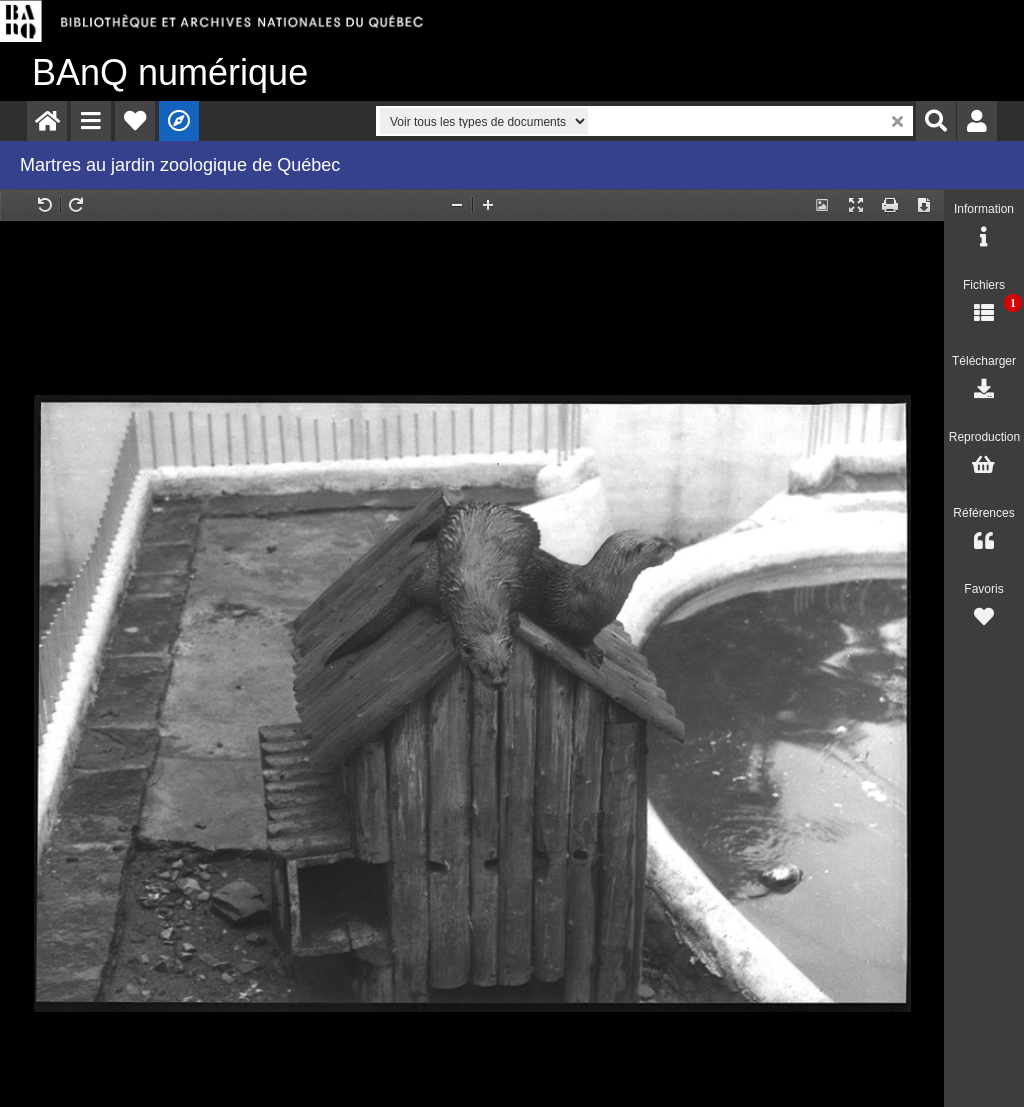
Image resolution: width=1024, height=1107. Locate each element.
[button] (91, 121)
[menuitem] (47, 121)
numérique (170, 72)
